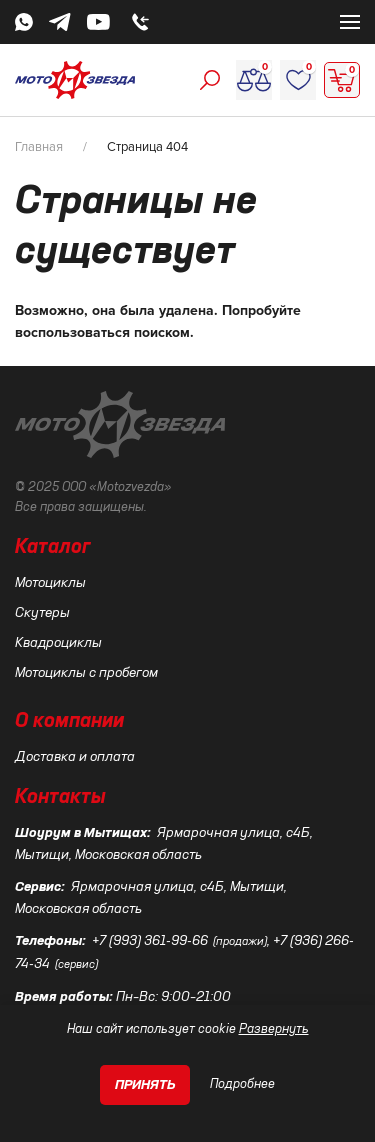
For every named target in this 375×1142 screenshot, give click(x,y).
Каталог (52, 548)
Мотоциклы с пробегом (86, 673)
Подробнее (242, 1084)
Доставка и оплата (75, 757)
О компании (69, 722)
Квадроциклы (58, 643)
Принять (145, 1085)
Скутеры (42, 613)
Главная (39, 147)
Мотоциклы (50, 583)
